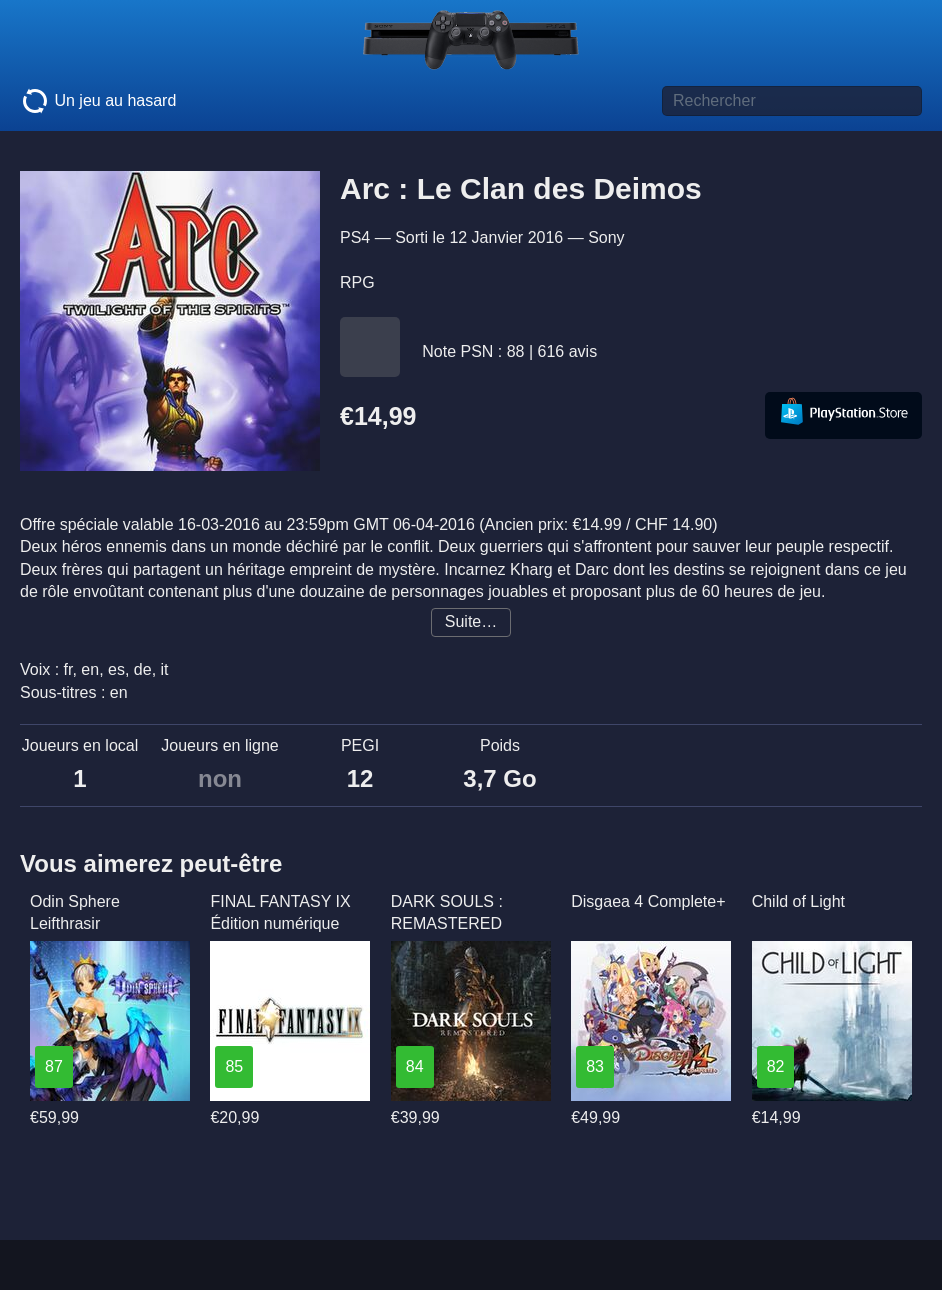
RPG (357, 282)
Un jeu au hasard (98, 101)
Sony (606, 237)
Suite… (471, 621)
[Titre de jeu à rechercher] (792, 101)
